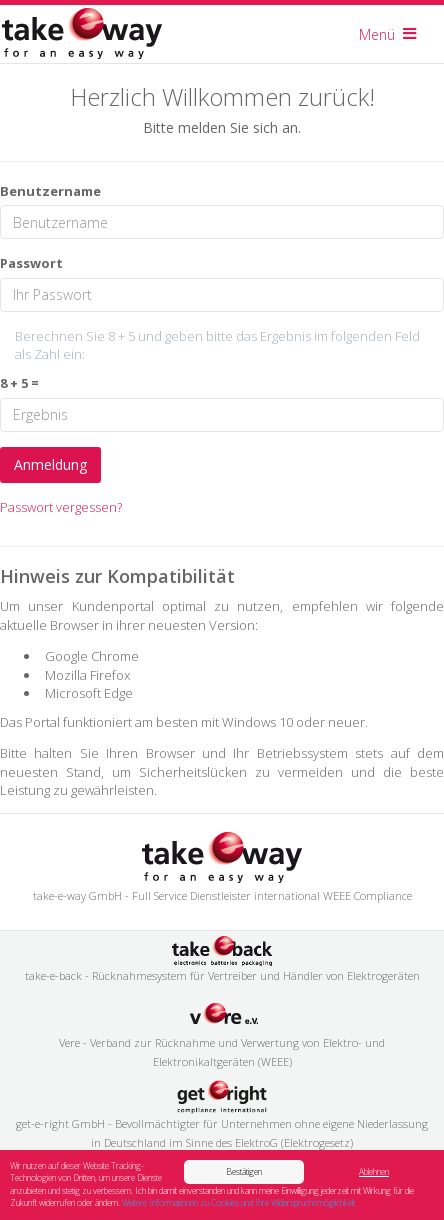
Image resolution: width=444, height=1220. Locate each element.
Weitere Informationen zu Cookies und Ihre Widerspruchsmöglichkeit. (239, 1203)
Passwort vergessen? (61, 507)
